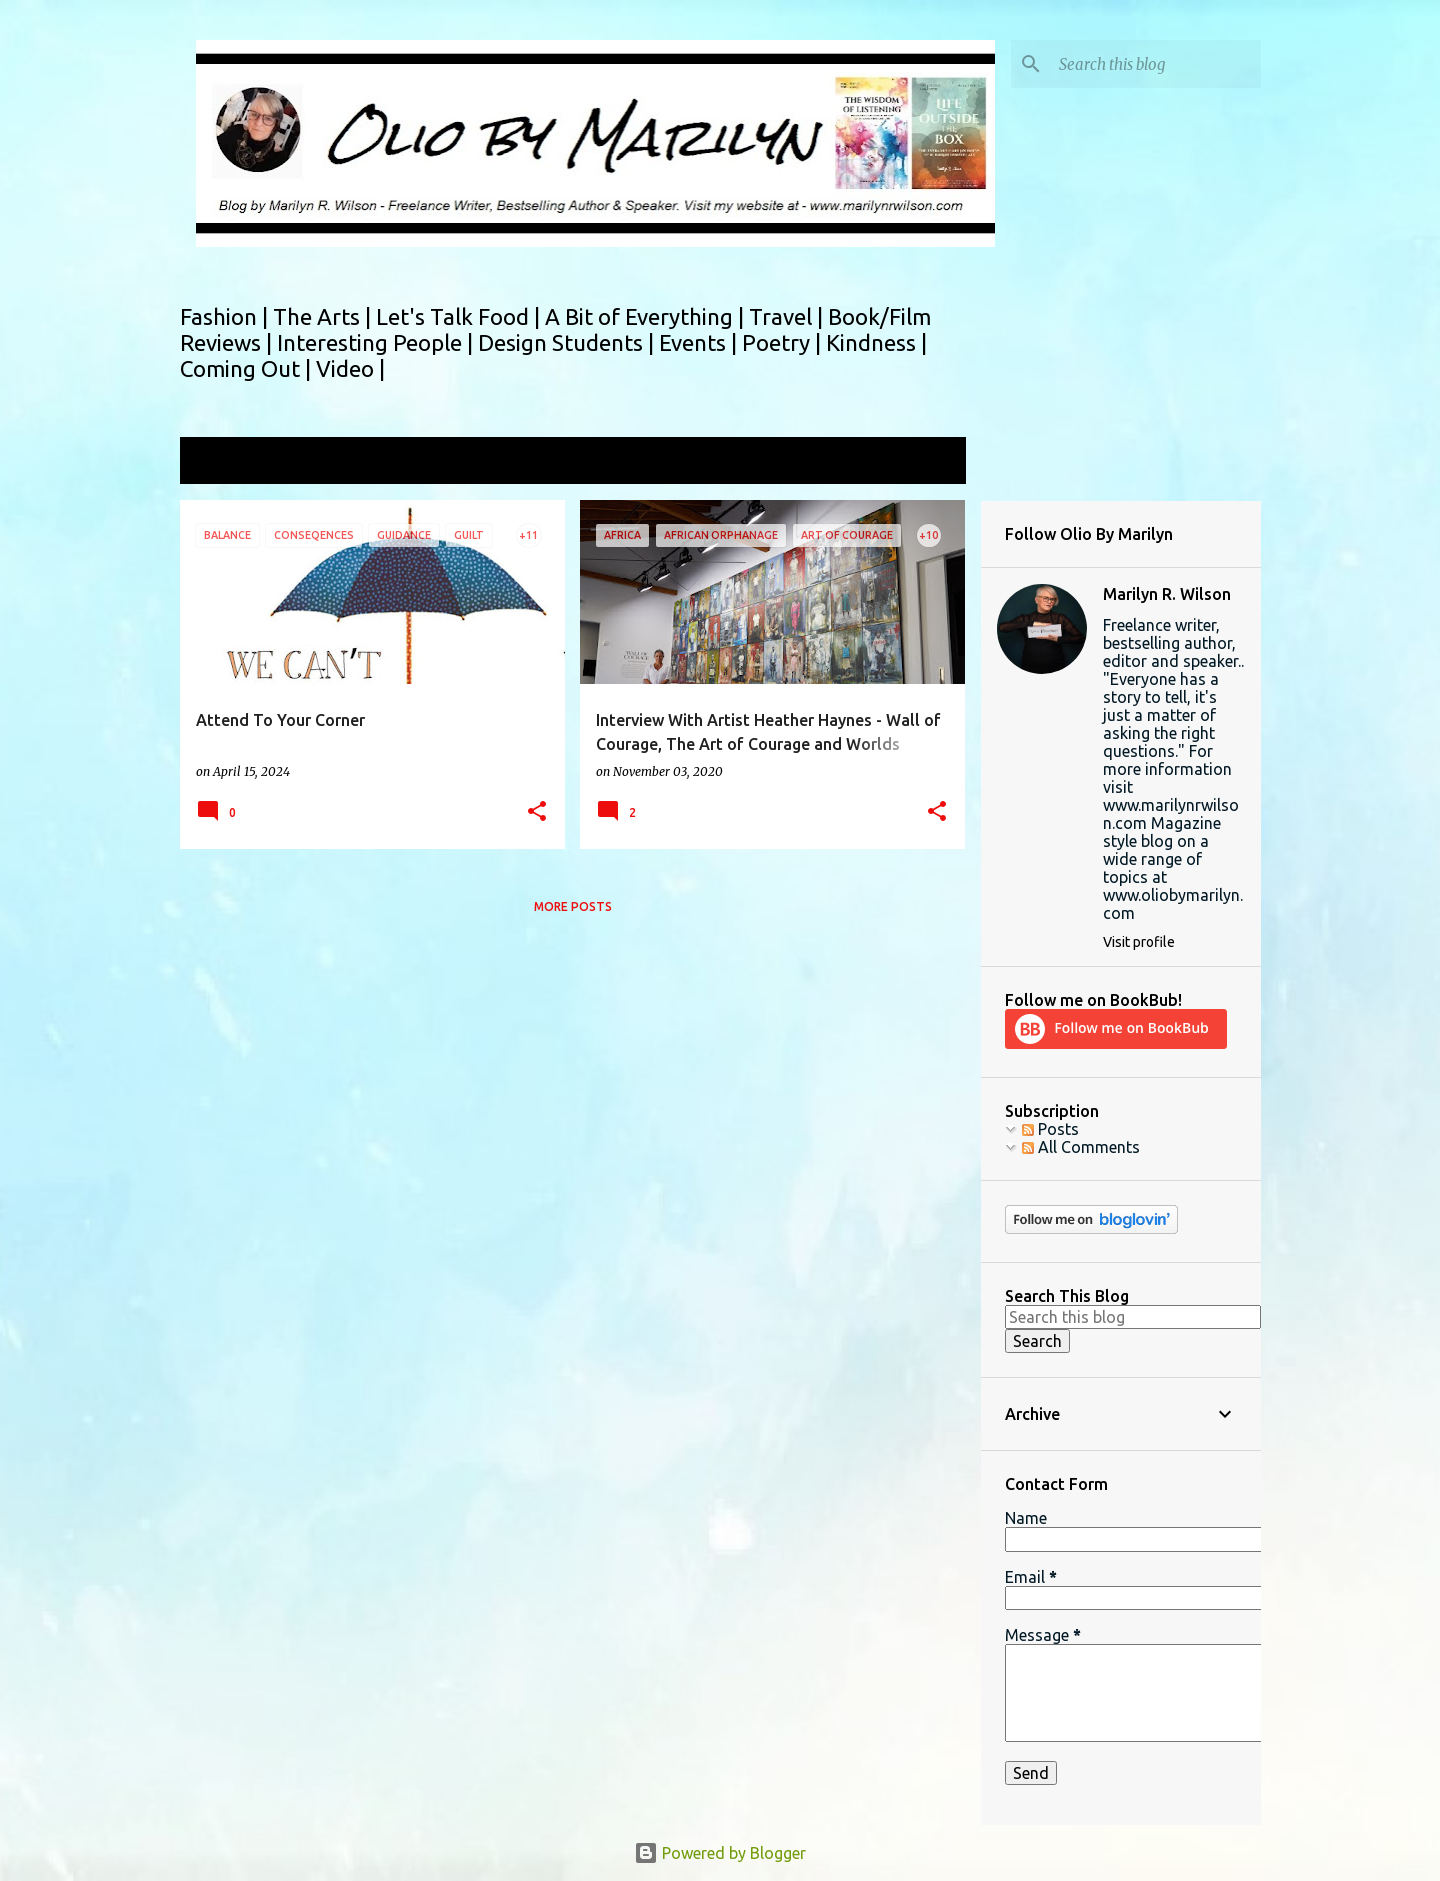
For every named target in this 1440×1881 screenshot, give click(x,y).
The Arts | (324, 316)
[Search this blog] (1156, 64)
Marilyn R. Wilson (1167, 594)
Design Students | (568, 342)
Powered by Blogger (720, 1853)
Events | (700, 342)
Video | (350, 368)
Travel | (788, 316)
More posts (573, 906)
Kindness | (876, 342)
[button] (537, 812)
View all (924, 462)
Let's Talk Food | (460, 316)
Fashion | (226, 316)
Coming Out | (248, 368)
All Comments (1081, 1147)
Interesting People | (377, 342)
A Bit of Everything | (647, 316)
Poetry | (784, 342)
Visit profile (1139, 942)
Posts (1050, 1129)
